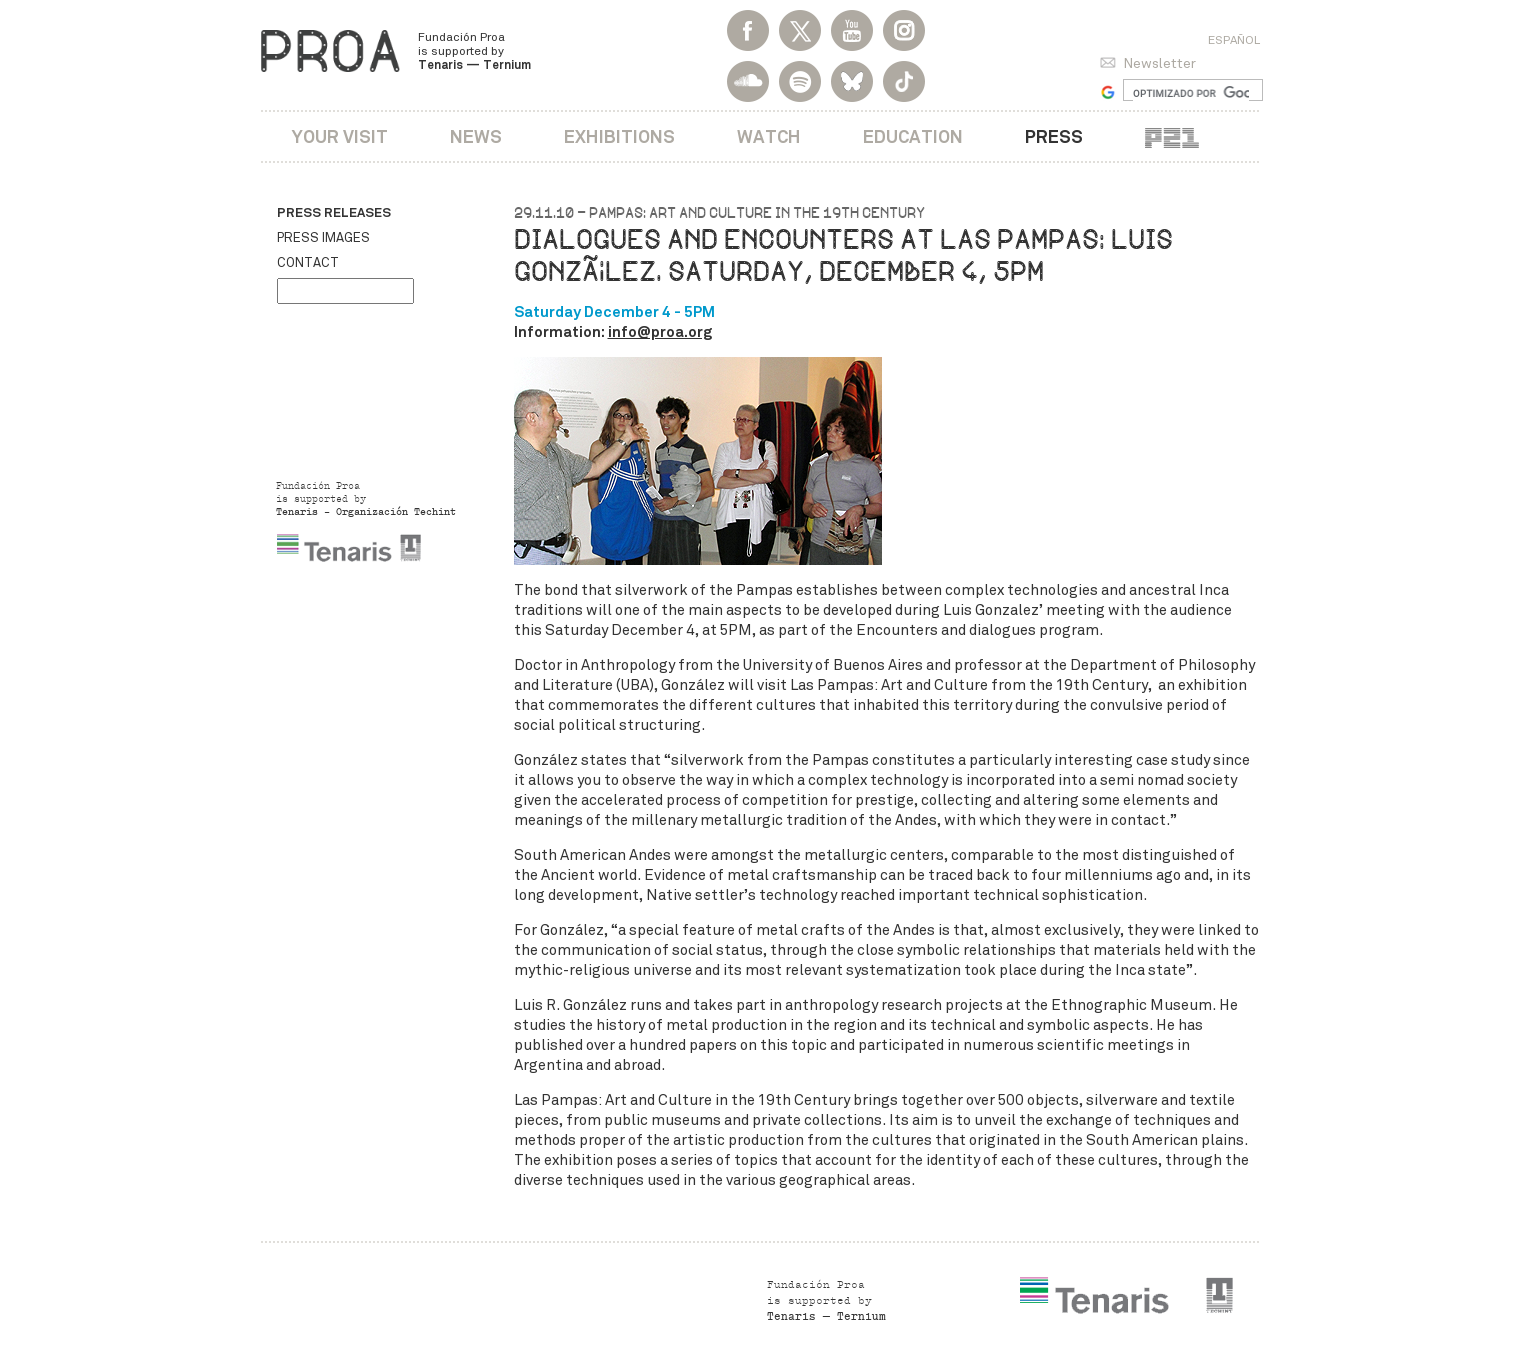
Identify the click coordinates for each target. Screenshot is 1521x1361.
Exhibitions (619, 136)
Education (913, 136)
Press (1054, 136)
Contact (308, 263)
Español (1234, 40)
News (476, 136)
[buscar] (1191, 93)
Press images (323, 238)
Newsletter (1159, 63)
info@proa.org (660, 331)
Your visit (340, 136)
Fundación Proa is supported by (474, 51)
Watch (769, 136)
